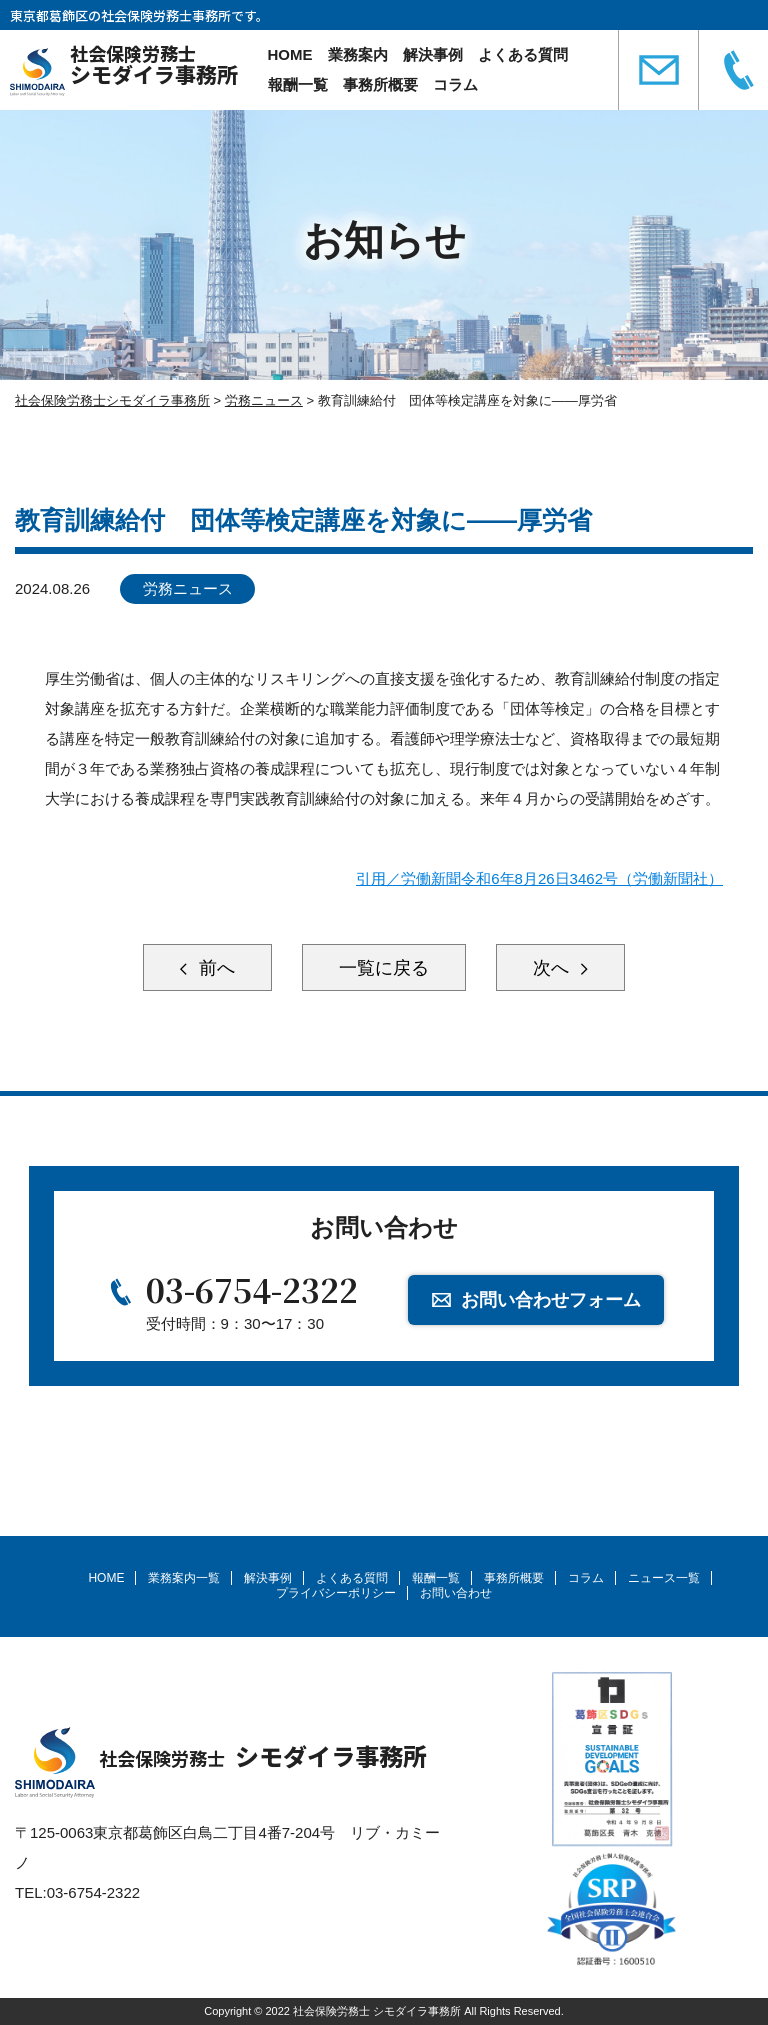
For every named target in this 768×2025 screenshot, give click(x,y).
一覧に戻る (384, 968)
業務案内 (358, 54)
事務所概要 (380, 84)
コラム (455, 84)
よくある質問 (523, 54)
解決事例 (433, 54)
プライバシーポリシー (336, 1593)
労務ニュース (188, 588)
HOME (290, 54)
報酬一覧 (298, 84)
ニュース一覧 (664, 1578)
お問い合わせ (456, 1593)
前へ (214, 968)
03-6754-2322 (252, 1289)
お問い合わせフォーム (551, 1300)
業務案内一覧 (184, 1578)
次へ (553, 968)
